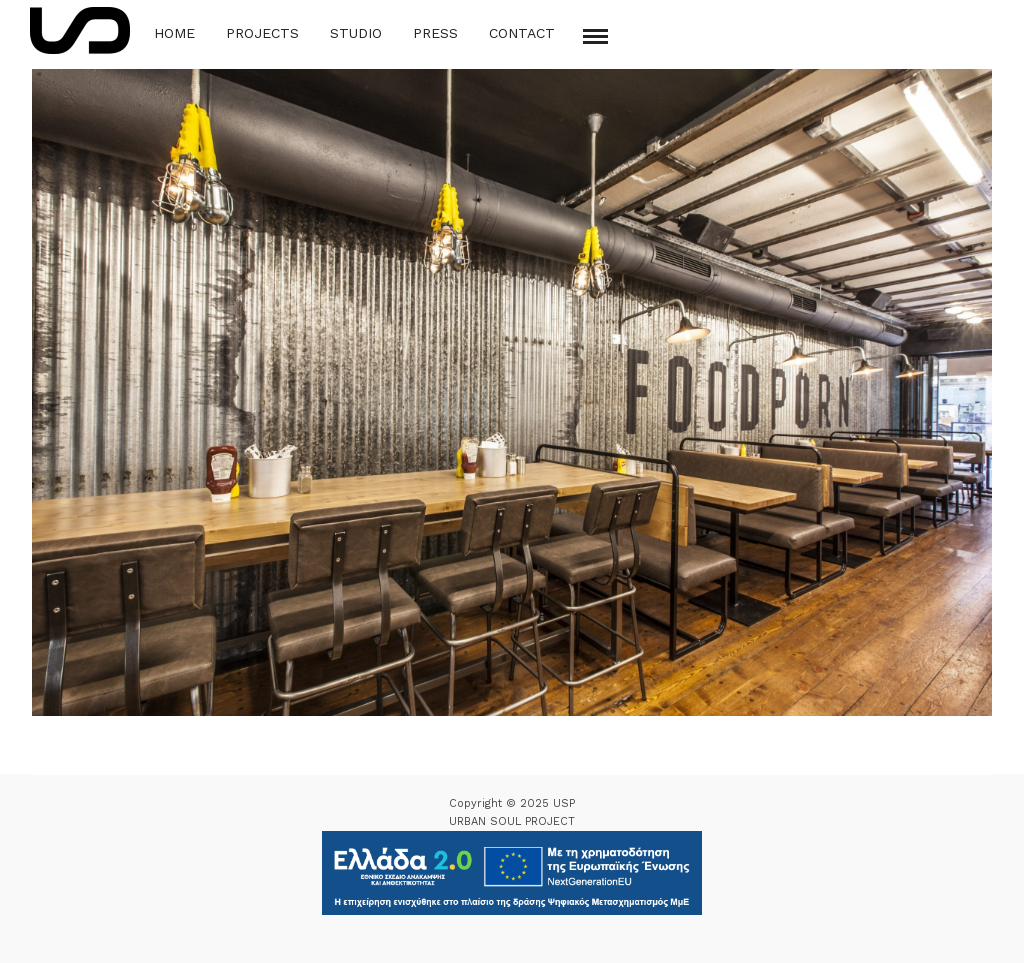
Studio (356, 33)
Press (435, 33)
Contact (522, 33)
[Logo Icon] (80, 30)
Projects (262, 33)
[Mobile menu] (595, 36)
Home (174, 33)
